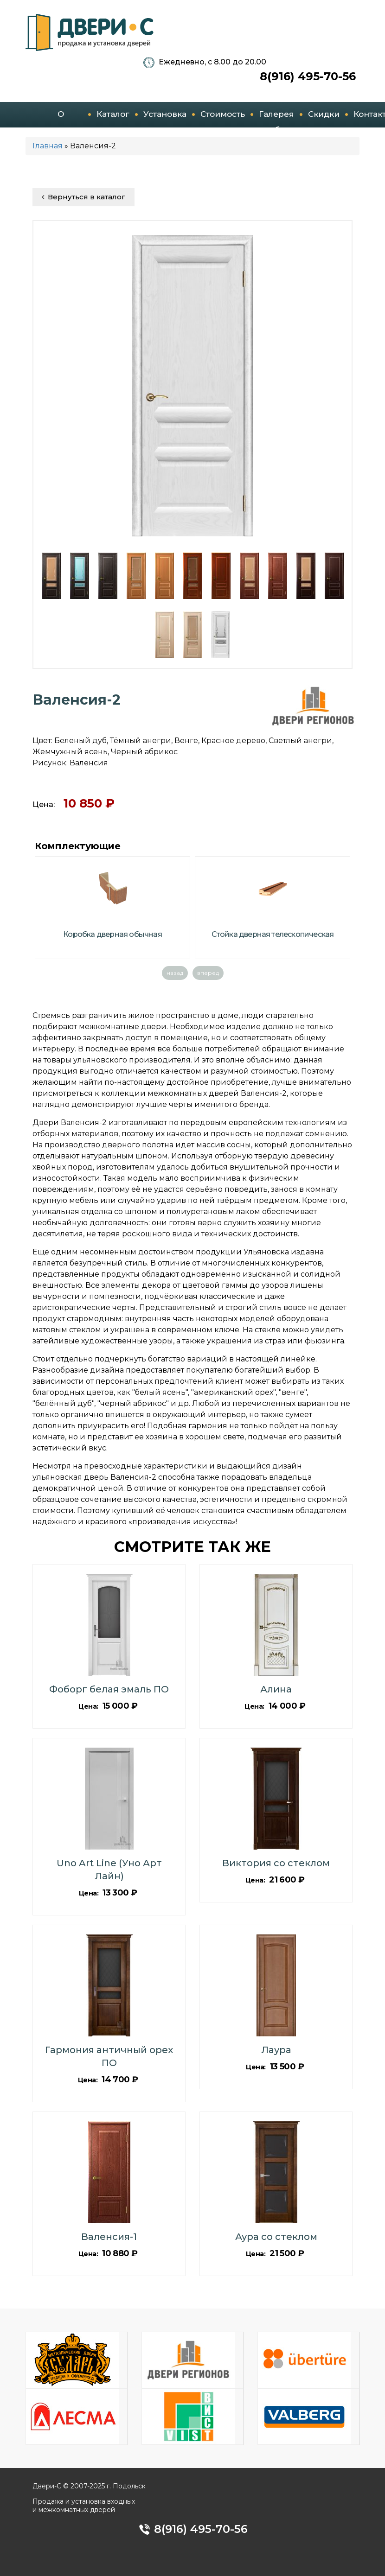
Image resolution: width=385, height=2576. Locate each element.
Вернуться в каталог (83, 196)
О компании (61, 118)
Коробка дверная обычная (112, 934)
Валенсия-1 (109, 2236)
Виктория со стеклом (276, 1863)
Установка (164, 114)
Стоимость (222, 114)
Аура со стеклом (276, 2236)
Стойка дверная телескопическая (273, 934)
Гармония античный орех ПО (109, 2056)
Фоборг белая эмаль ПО (109, 1689)
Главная (47, 145)
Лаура (276, 2049)
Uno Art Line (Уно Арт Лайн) (109, 1869)
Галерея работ (276, 118)
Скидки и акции (324, 118)
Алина (276, 1689)
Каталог (112, 114)
